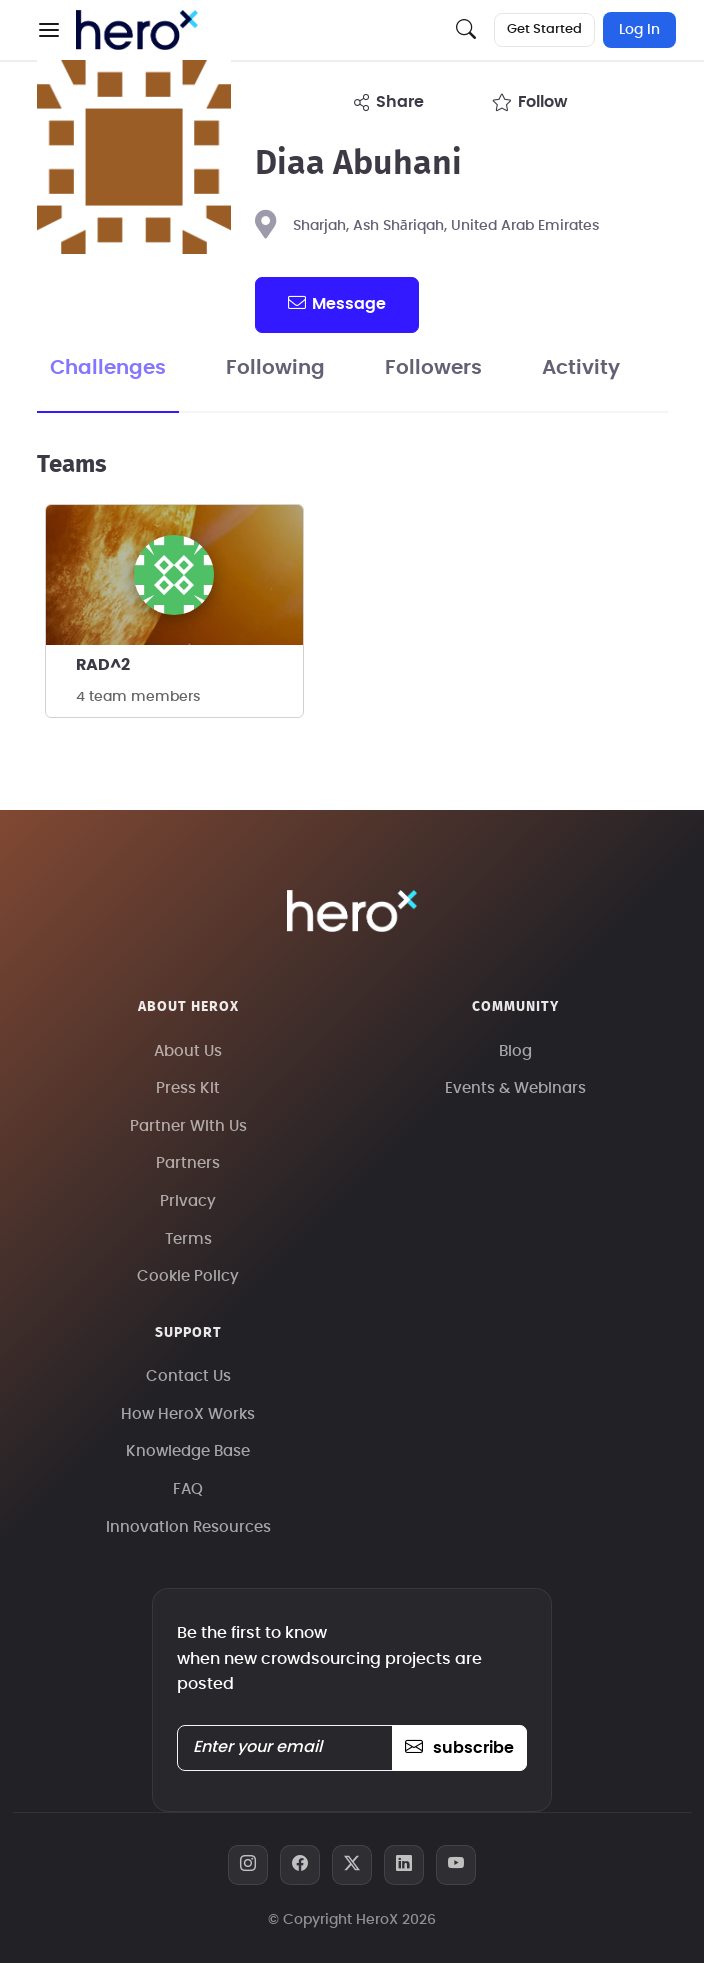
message (337, 303)
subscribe (459, 1748)
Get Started (544, 29)
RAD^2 (103, 665)
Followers (433, 368)
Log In (639, 30)
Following (275, 368)
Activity (581, 368)
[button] (49, 30)
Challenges (108, 368)
